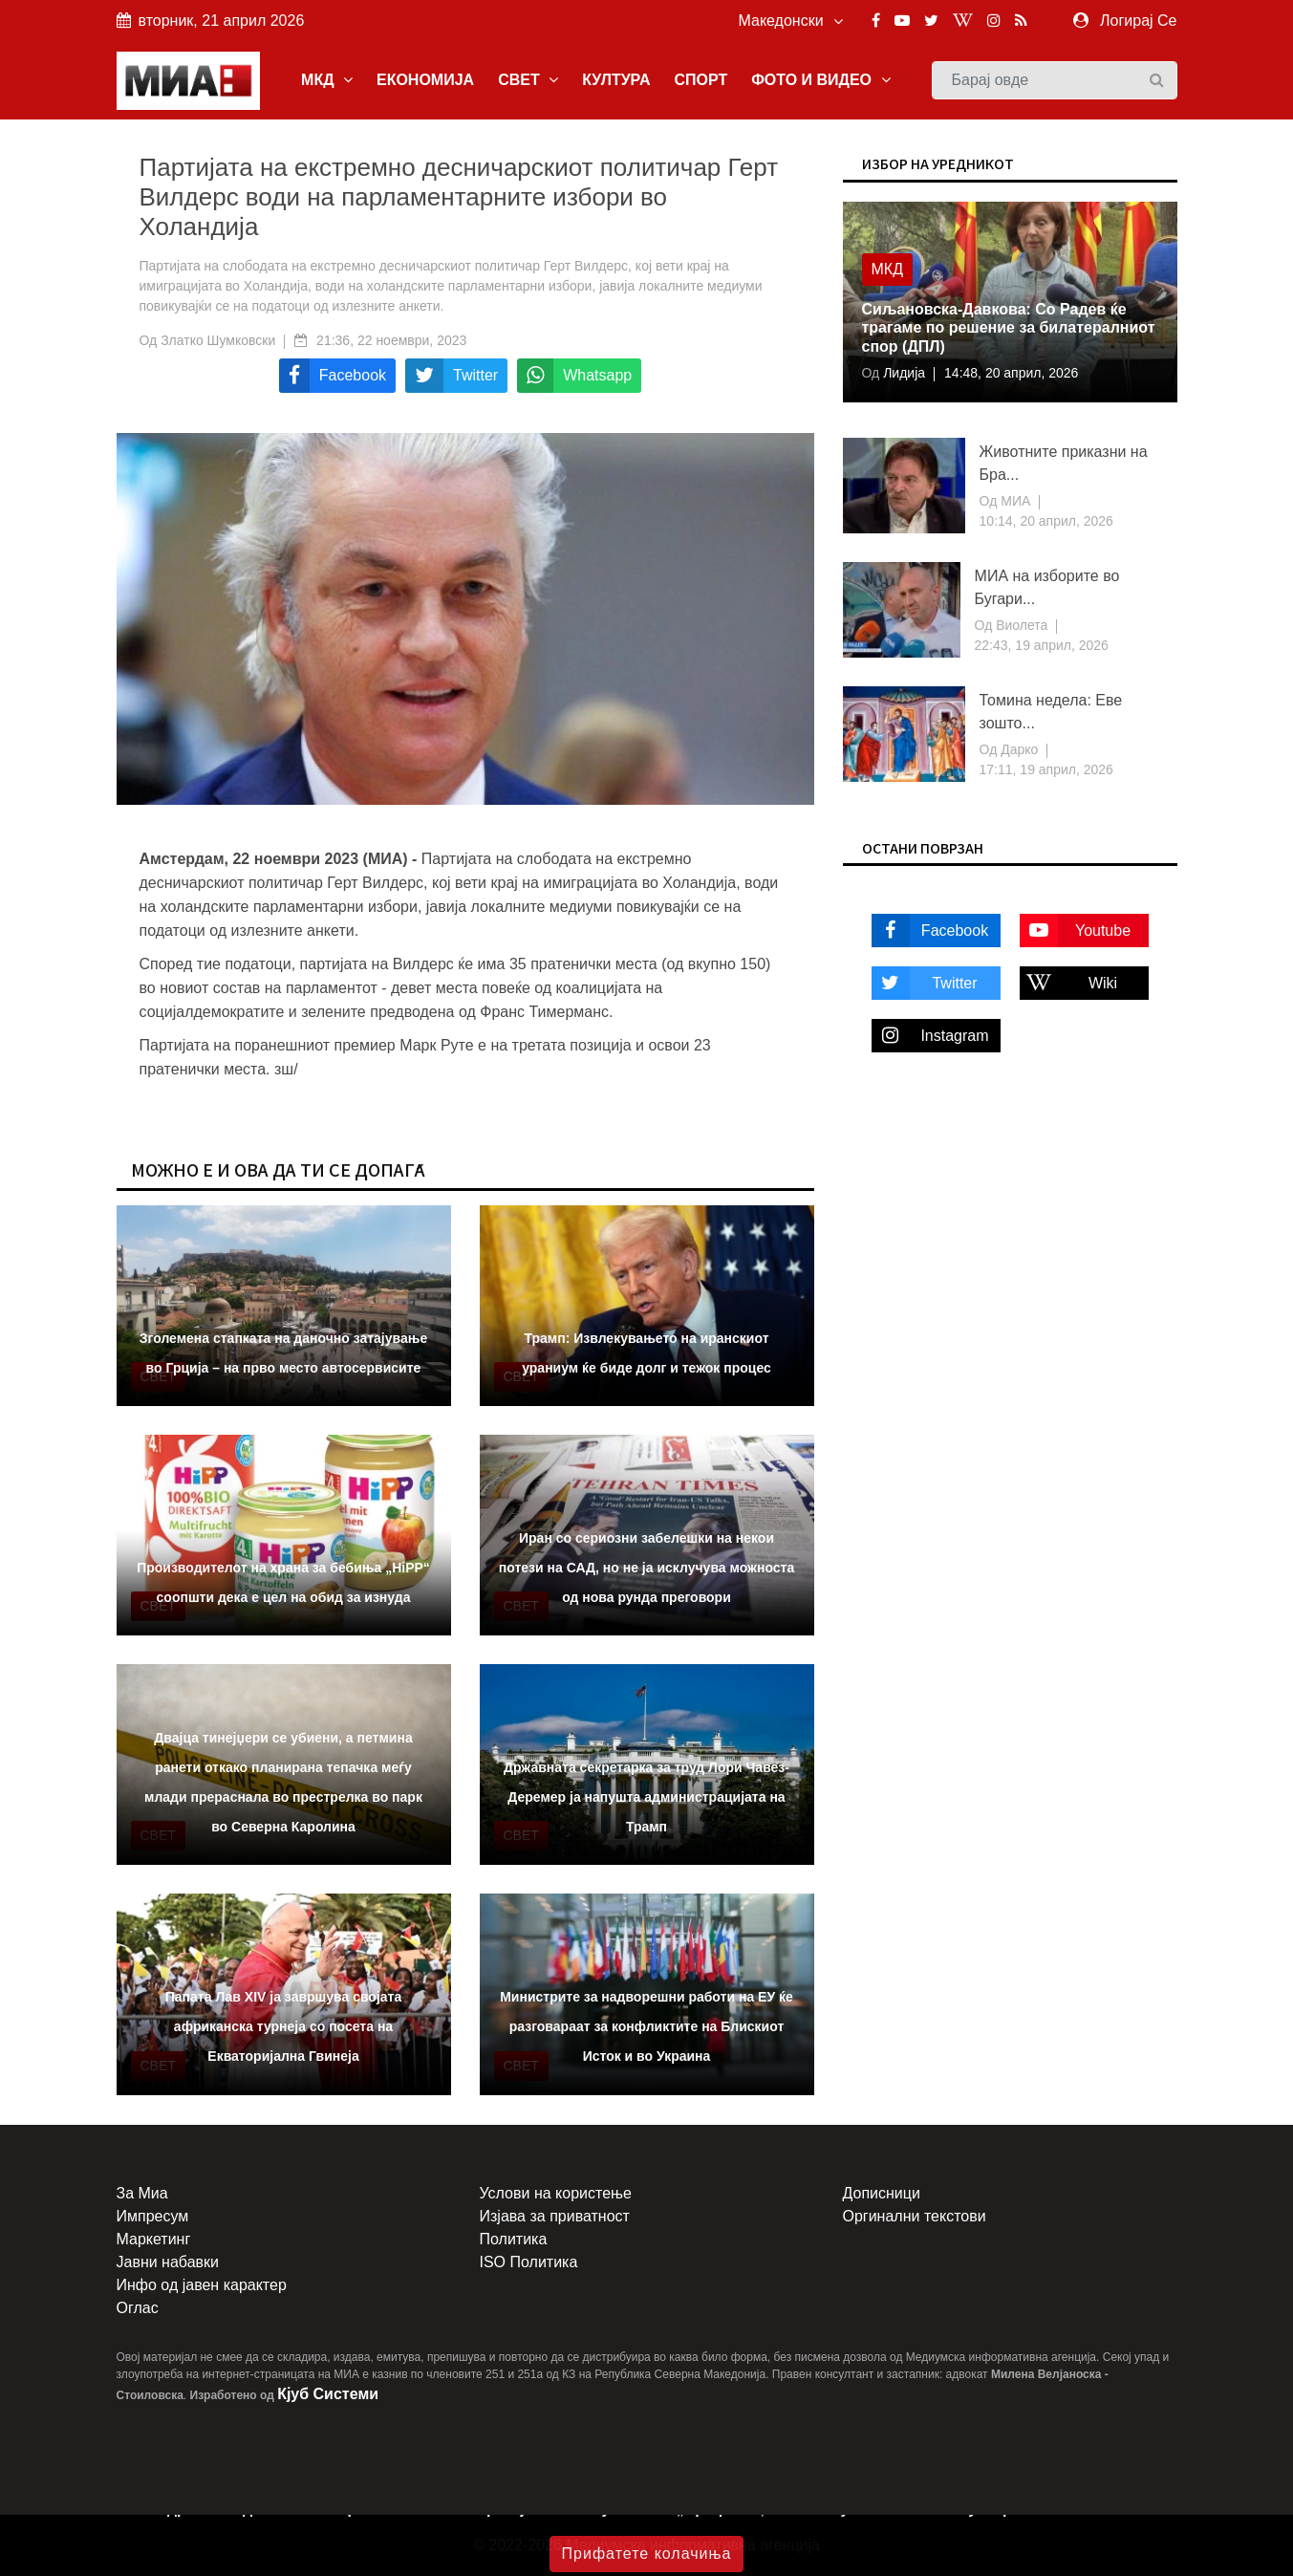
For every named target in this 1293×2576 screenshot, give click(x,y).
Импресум (153, 2216)
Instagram (930, 1035)
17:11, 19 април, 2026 (1046, 769)
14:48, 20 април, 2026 (1011, 372)
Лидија (902, 372)
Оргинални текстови (914, 2216)
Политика (514, 2239)
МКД (327, 80)
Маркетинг (154, 2239)
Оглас (138, 2308)
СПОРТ (700, 80)
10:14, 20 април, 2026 (1046, 521)
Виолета (1019, 625)
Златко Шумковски (218, 340)
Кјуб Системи (327, 2394)
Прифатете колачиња (647, 2553)
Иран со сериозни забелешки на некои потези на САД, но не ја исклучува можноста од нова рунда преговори (646, 1567)
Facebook (930, 930)
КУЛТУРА (616, 80)
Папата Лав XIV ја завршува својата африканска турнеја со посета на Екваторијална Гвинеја (283, 2026)
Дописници (881, 2193)
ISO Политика (529, 2262)
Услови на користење (556, 2193)
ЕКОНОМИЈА (425, 80)
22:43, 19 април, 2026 (1042, 645)
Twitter (925, 983)
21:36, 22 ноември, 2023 (391, 340)
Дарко (1017, 749)
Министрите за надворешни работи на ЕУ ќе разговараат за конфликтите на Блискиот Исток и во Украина (646, 2026)
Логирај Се (1138, 20)
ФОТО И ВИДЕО (820, 80)
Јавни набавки (168, 2262)
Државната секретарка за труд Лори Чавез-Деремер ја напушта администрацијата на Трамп (646, 1797)
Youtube (1075, 930)
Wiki (1069, 983)
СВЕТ (528, 80)
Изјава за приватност (555, 2216)
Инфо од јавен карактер (202, 2285)
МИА (1013, 501)
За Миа (142, 2193)
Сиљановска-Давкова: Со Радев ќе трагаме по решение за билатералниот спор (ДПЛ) (1008, 327)
